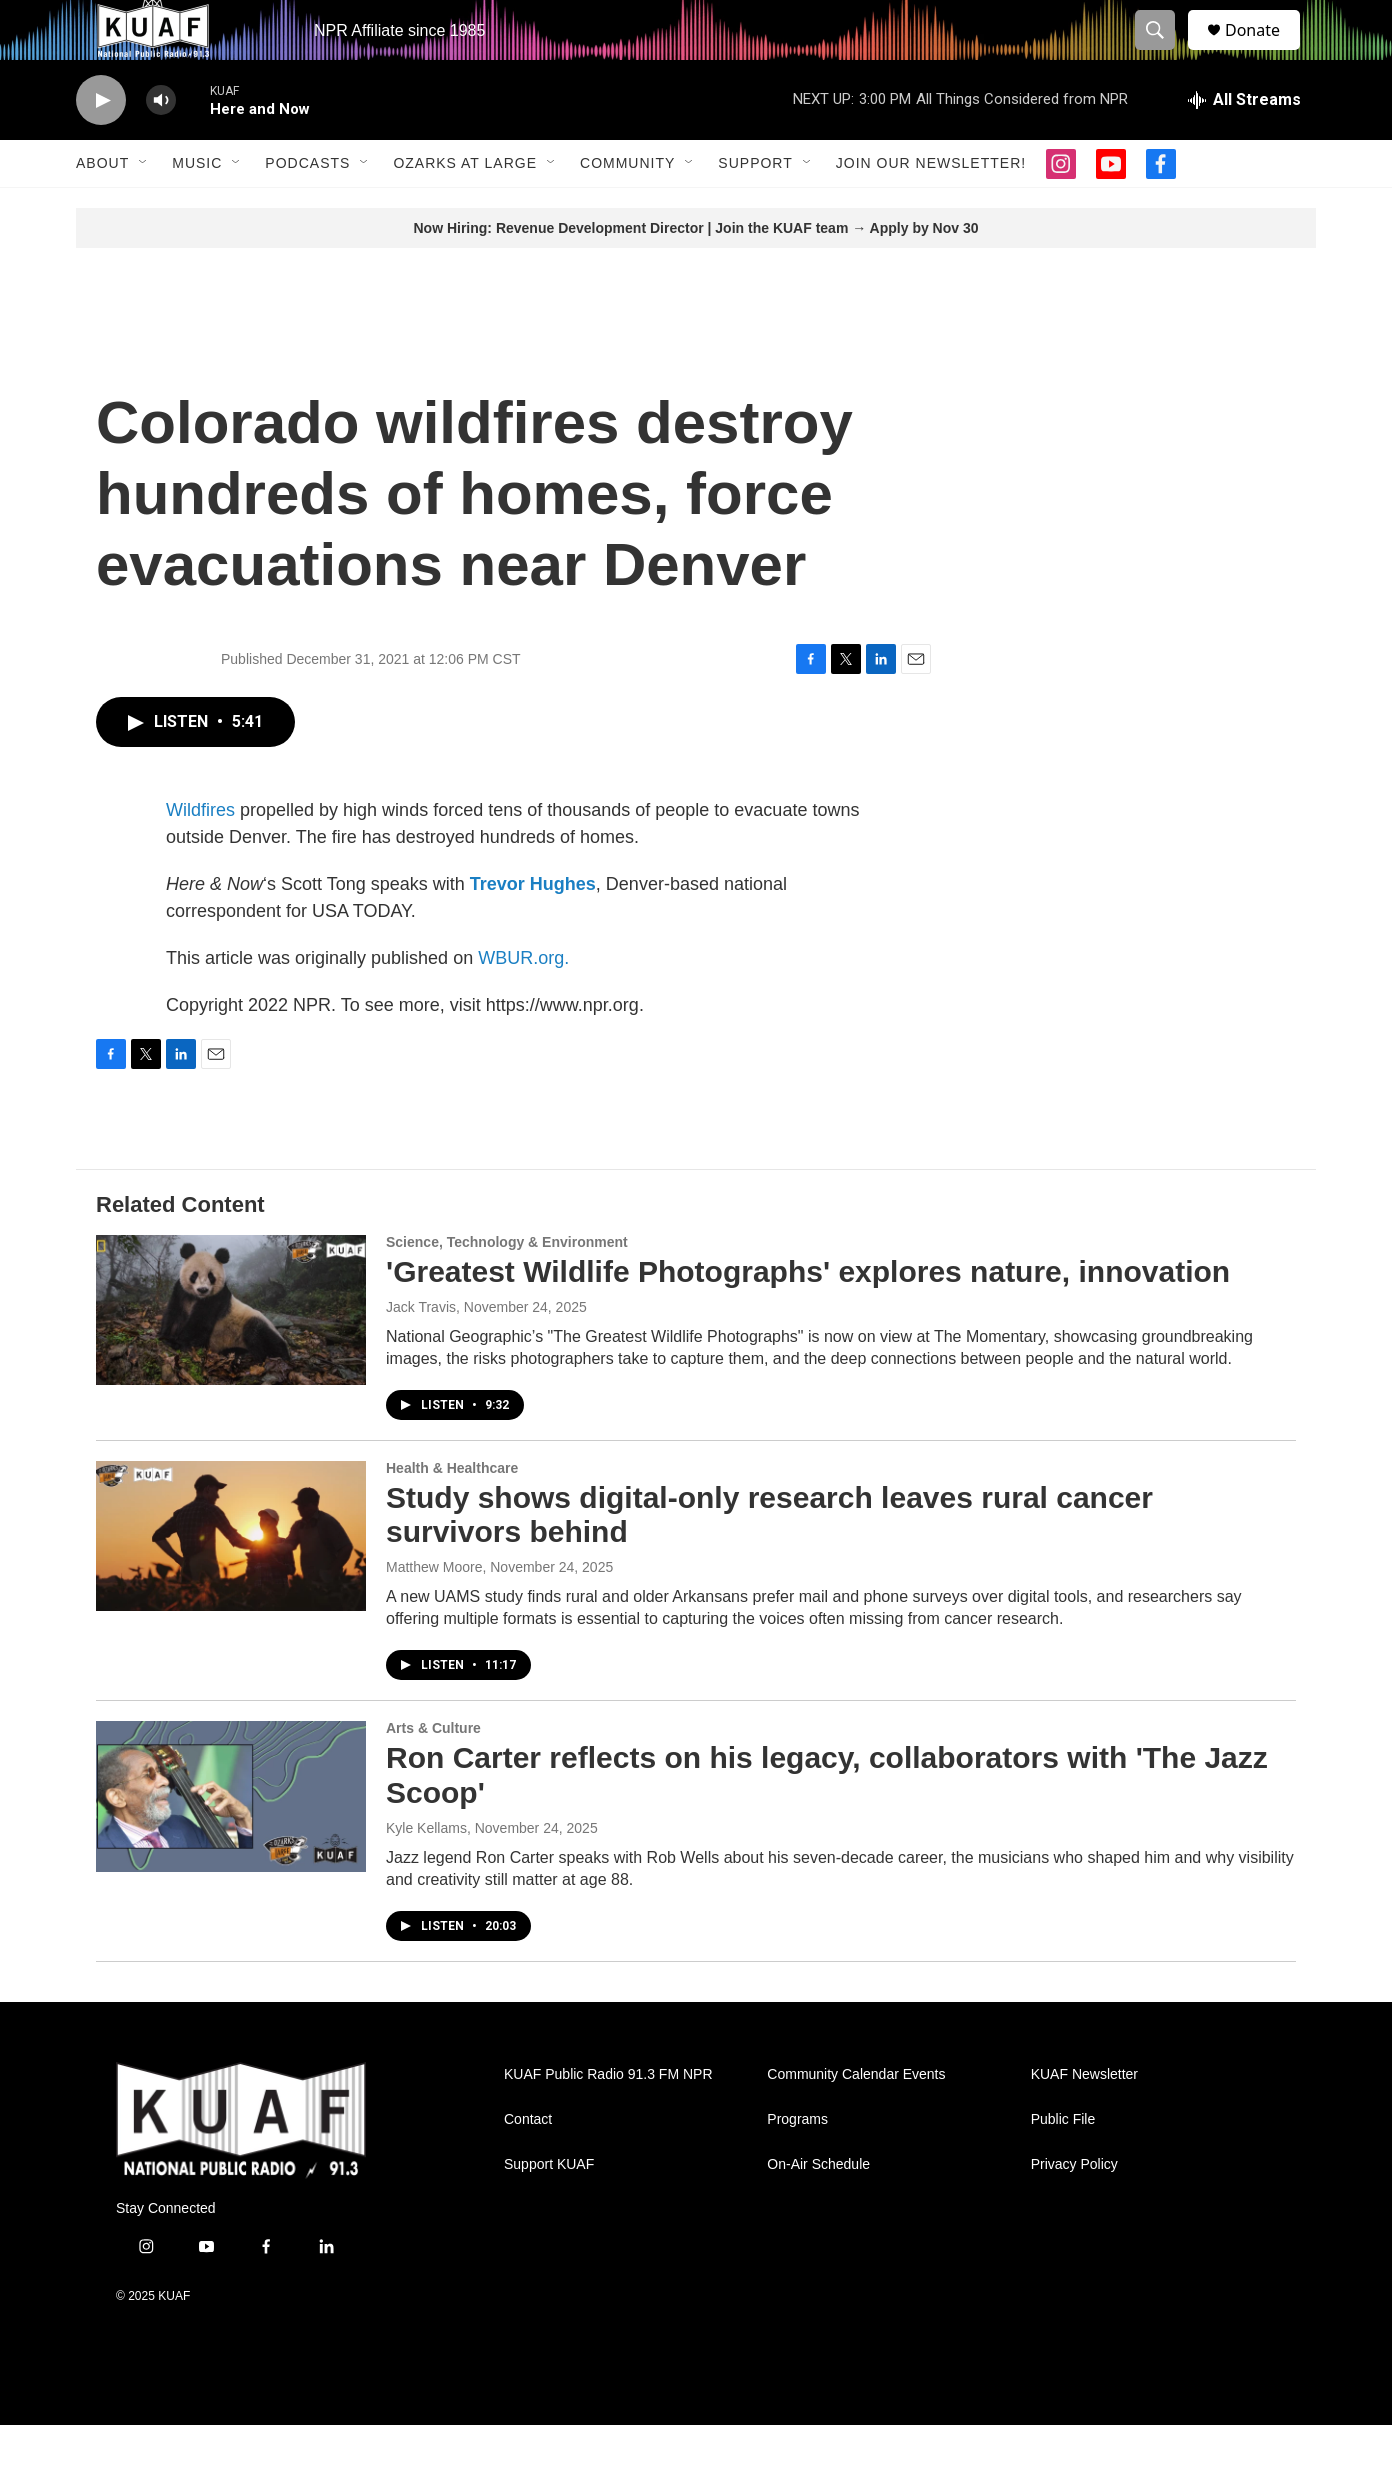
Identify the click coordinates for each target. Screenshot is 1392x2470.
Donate (1265, 52)
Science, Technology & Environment (507, 1287)
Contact (528, 2164)
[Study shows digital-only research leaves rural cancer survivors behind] (231, 1581)
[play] (101, 145)
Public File (1063, 2164)
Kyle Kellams (426, 1873)
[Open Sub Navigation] (144, 208)
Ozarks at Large (465, 208)
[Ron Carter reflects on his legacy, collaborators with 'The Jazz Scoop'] (231, 1841)
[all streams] (1244, 145)
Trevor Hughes (533, 929)
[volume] (161, 145)
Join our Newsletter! (931, 208)
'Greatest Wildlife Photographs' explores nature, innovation (808, 1316)
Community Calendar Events (856, 2119)
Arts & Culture (433, 1773)
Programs (797, 2164)
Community (627, 208)
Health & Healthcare (452, 1513)
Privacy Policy (1074, 2209)
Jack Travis (421, 1352)
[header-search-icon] (1164, 53)
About (102, 208)
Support (755, 208)
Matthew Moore (434, 1612)
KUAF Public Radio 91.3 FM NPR (608, 2119)
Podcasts (307, 208)
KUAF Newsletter (1084, 2119)
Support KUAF (549, 2209)
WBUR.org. (523, 1003)
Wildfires (200, 855)
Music (197, 208)
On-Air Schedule (818, 2209)
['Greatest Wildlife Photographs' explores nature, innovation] (231, 1355)
